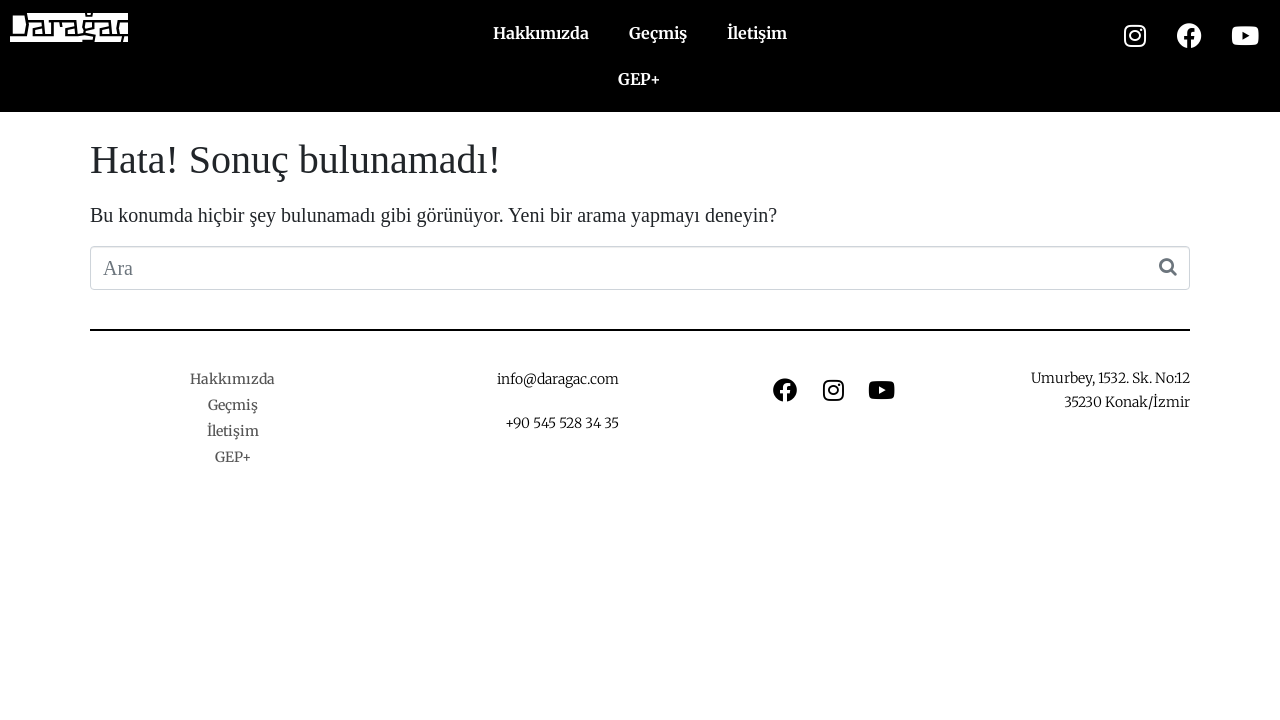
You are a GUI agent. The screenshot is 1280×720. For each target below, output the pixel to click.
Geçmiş (658, 33)
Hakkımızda (541, 33)
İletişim (757, 33)
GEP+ (639, 79)
